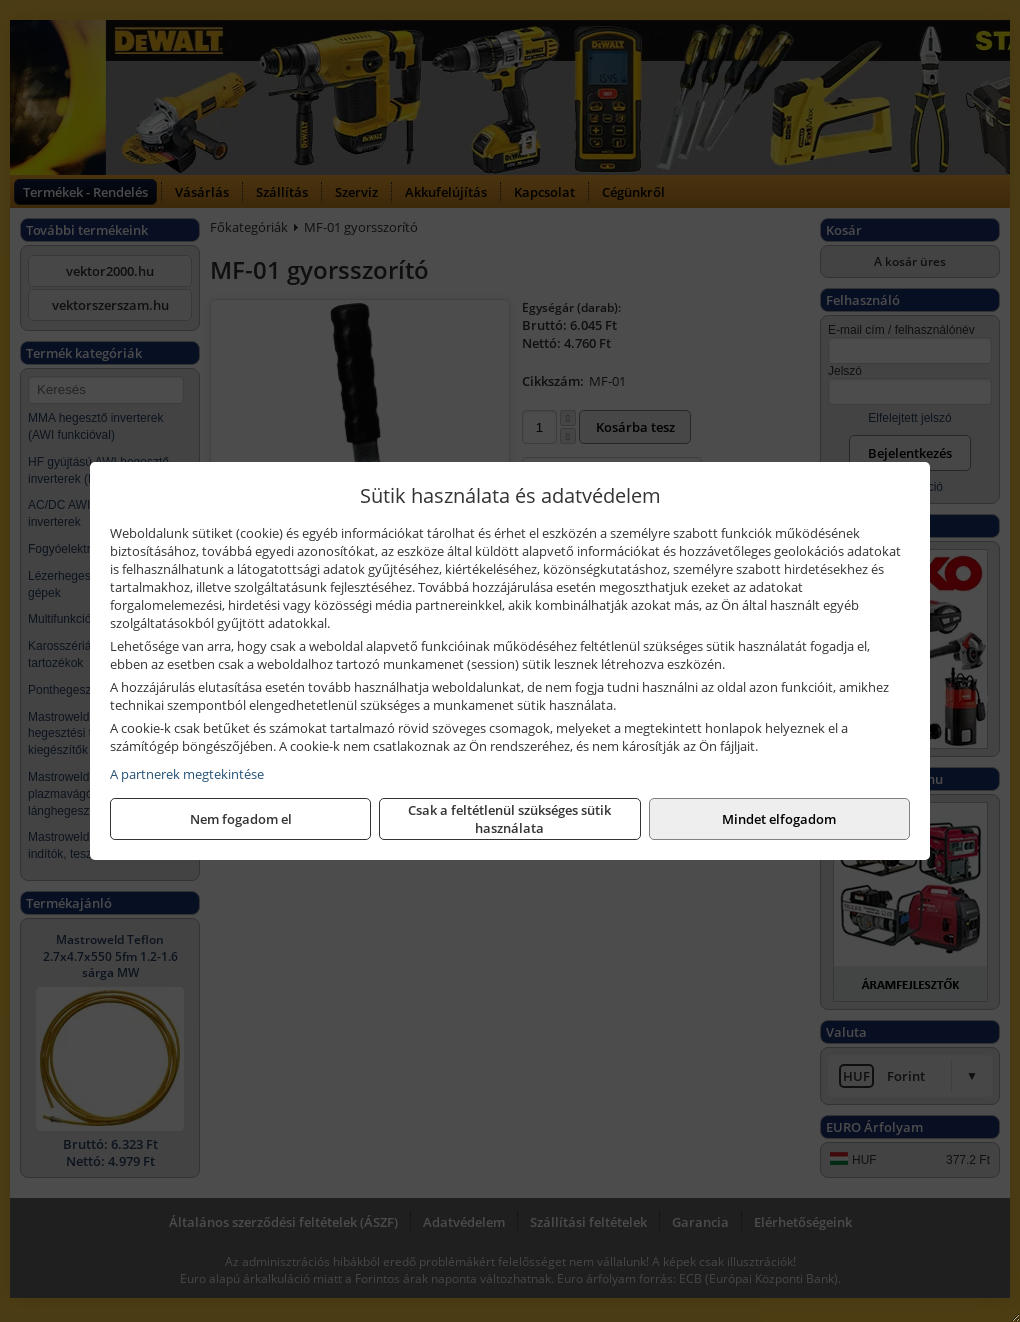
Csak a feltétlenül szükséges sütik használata (509, 819)
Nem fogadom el (241, 819)
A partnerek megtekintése (187, 774)
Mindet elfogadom (779, 819)
